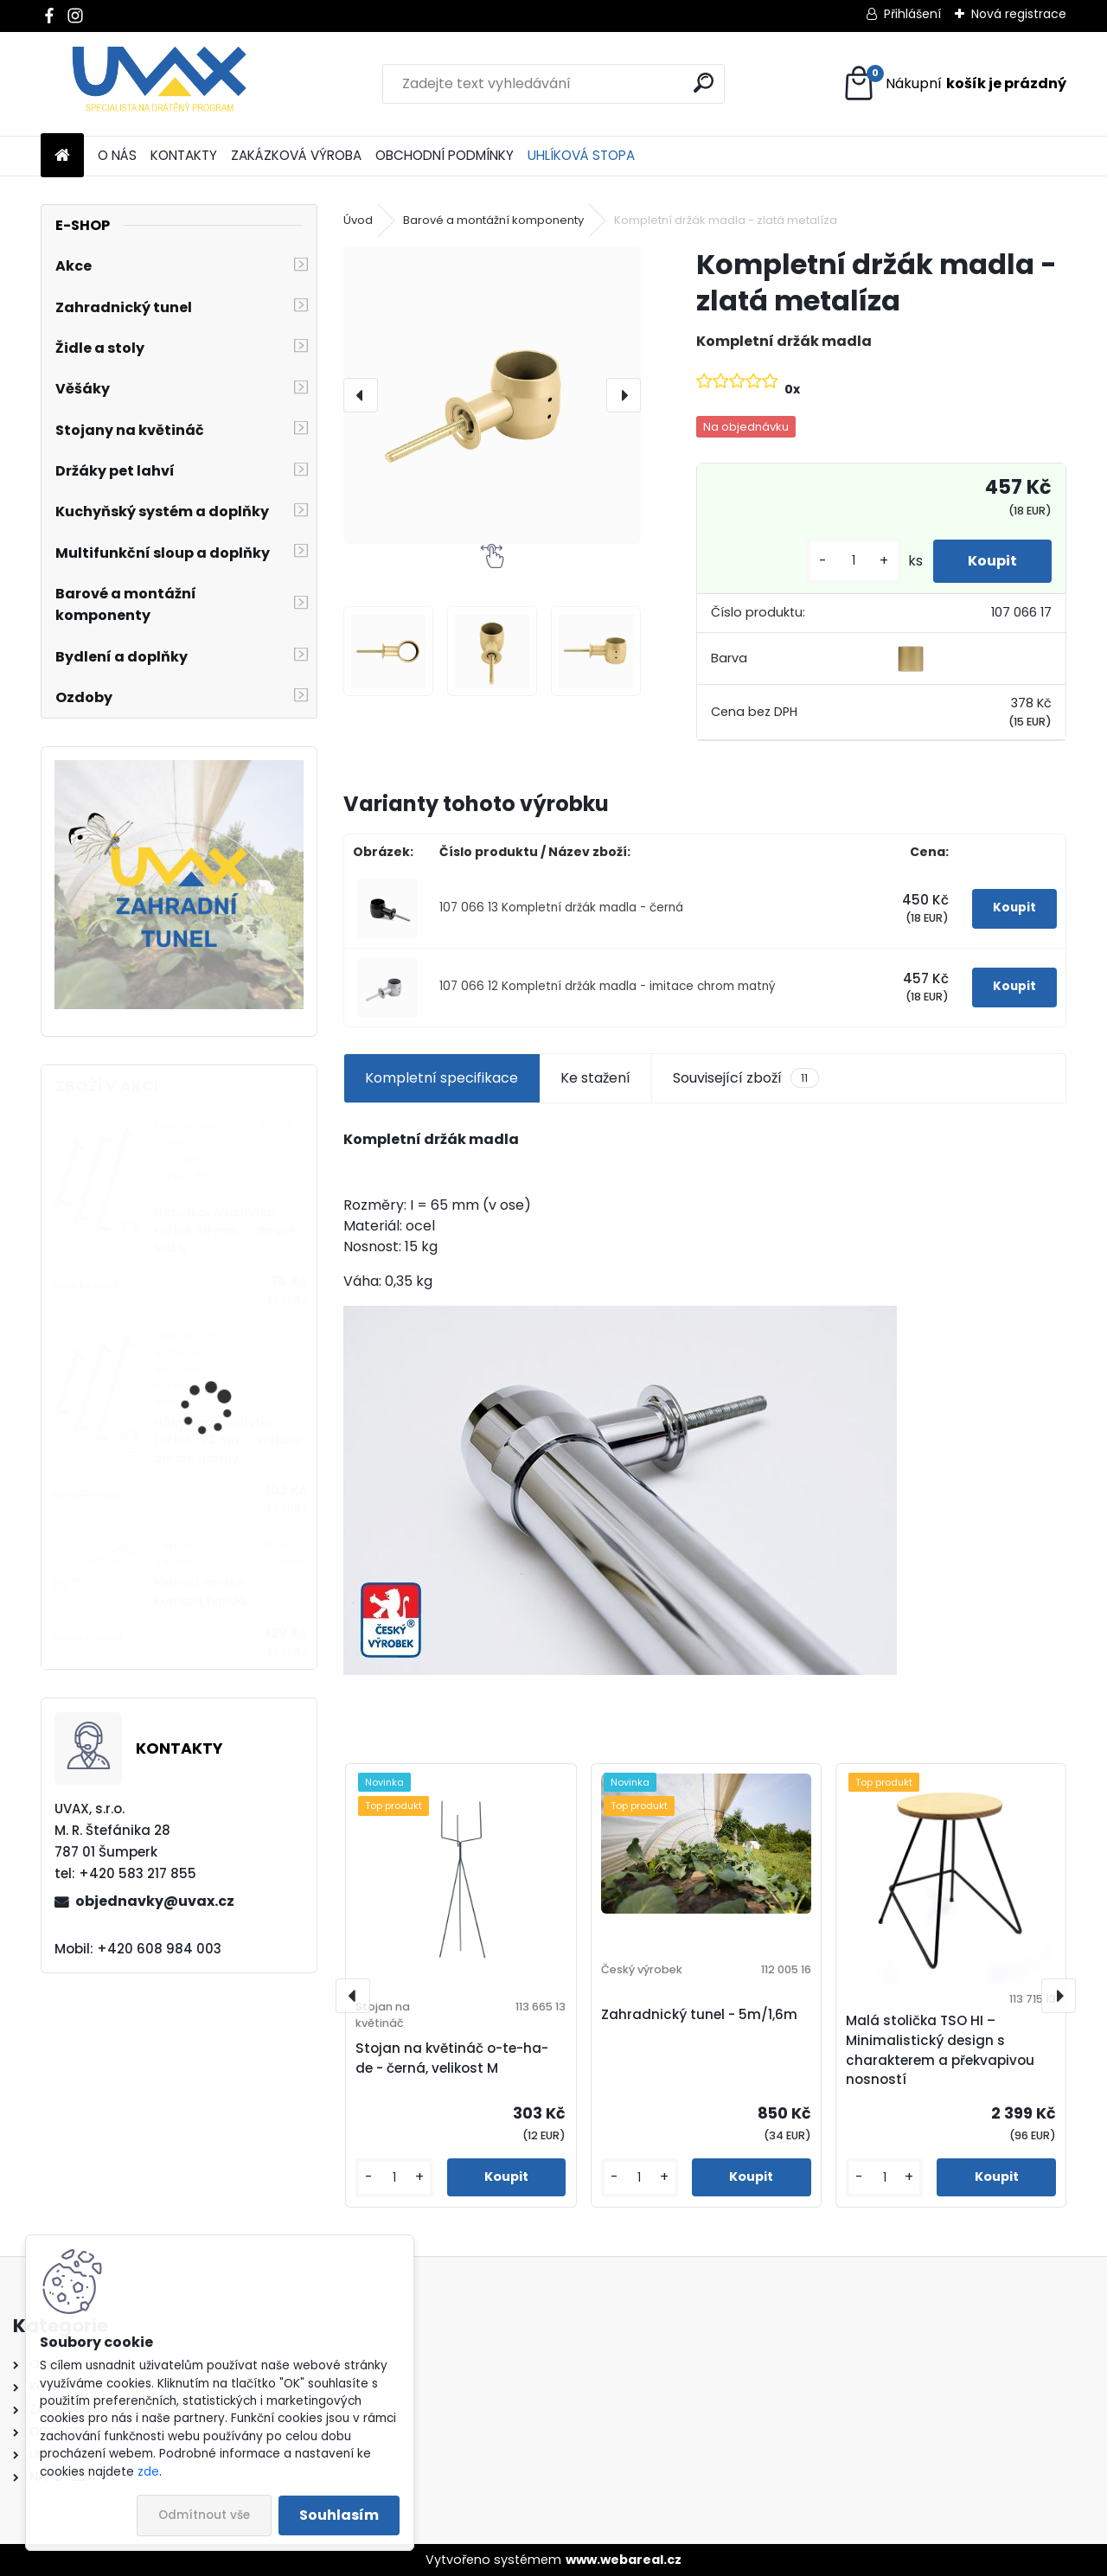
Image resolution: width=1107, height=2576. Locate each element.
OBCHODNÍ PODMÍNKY (444, 155)
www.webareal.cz (623, 2559)
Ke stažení (595, 1078)
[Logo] (159, 84)
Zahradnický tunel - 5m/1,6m (699, 2014)
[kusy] (853, 561)
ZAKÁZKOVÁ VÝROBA (296, 155)
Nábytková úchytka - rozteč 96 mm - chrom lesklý (223, 1230)
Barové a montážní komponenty (493, 220)
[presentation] (360, 395)
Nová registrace (1018, 13)
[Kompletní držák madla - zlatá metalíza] (492, 395)
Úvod (358, 220)
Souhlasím (339, 2515)
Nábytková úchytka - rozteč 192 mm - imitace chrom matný (228, 1441)
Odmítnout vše (204, 2515)
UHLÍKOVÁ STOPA (581, 155)
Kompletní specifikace (441, 1078)
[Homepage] (62, 156)
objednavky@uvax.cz (154, 1901)
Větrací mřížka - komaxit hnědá (204, 1591)
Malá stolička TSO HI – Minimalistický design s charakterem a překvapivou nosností (940, 2049)
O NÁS (117, 155)
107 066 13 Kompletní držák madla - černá (561, 907)
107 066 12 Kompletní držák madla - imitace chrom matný (607, 986)
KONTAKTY (183, 155)
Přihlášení (912, 13)
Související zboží (745, 1078)
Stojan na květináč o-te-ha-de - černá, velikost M (451, 2058)
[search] (703, 83)
